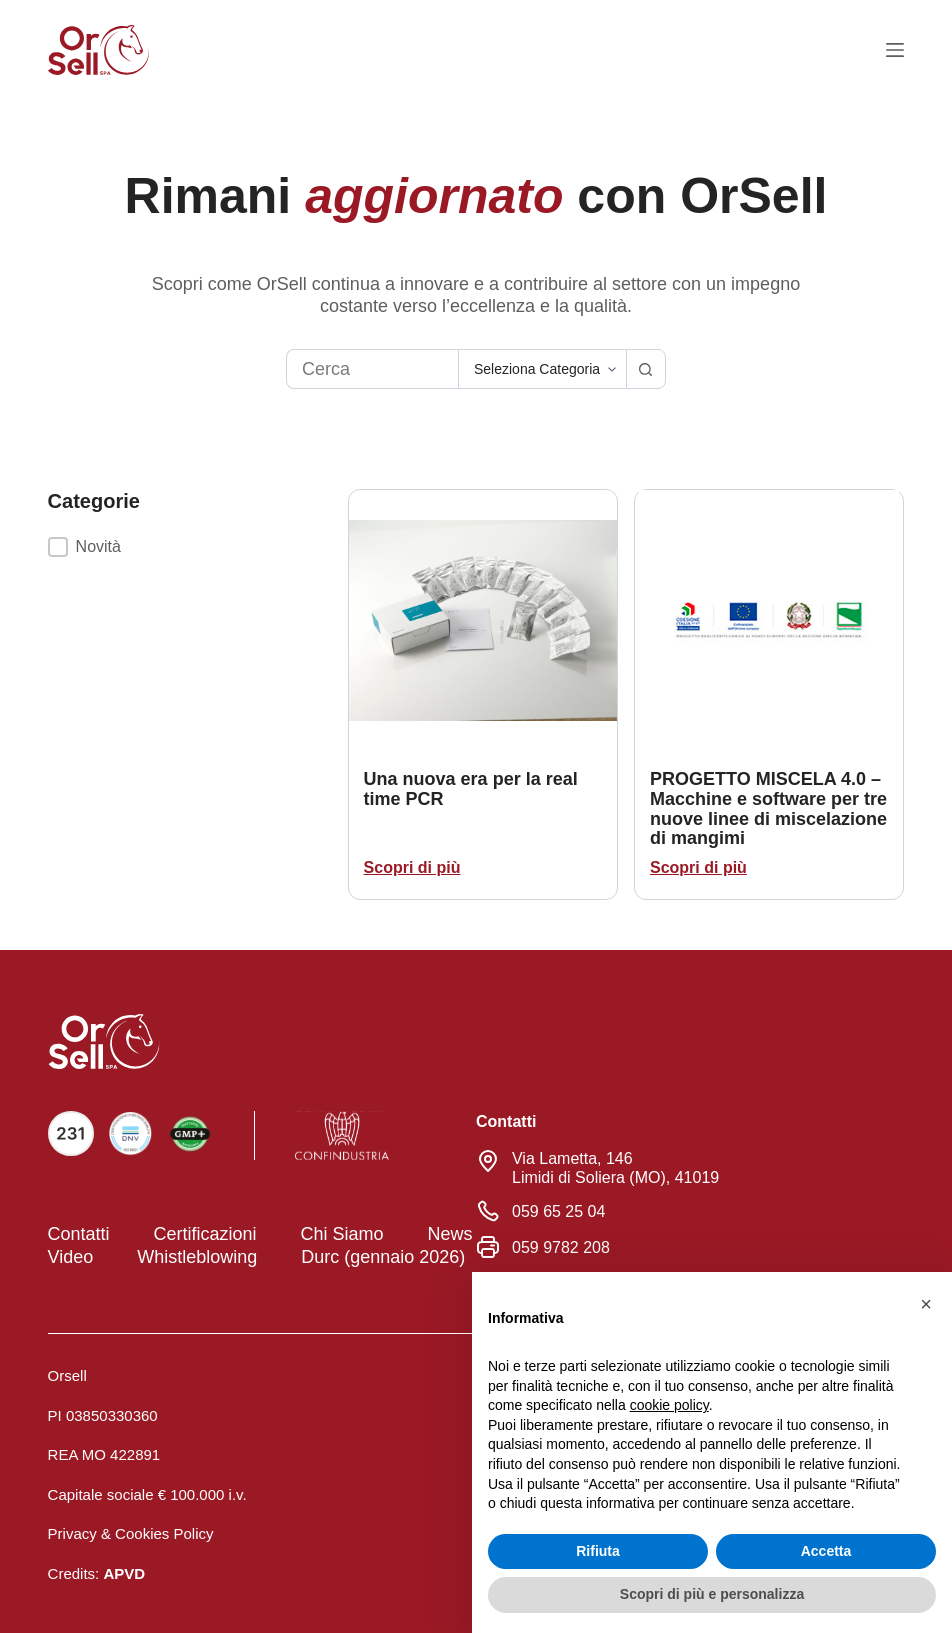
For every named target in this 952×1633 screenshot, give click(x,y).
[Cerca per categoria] (542, 369)
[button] (198, 547)
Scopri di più (412, 867)
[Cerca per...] (372, 369)
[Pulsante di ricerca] (646, 369)
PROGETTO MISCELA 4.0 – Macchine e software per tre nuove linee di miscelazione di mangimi (768, 808)
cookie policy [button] (669, 1405)
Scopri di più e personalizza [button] (712, 1594)
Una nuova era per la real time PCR (471, 789)
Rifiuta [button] (598, 1551)
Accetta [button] (826, 1551)
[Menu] (895, 50)
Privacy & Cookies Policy (131, 1531)
